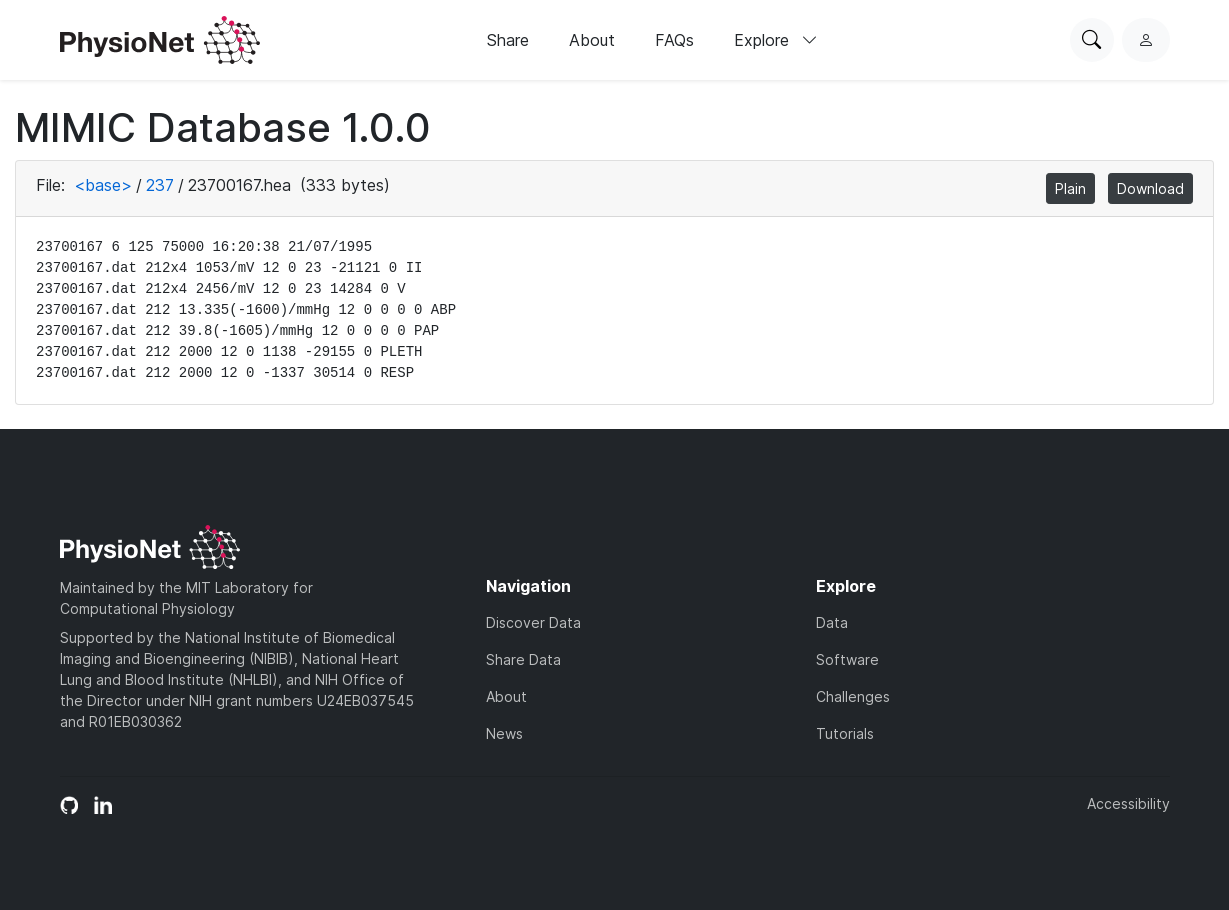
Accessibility (1128, 803)
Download (1150, 188)
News (504, 733)
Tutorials (845, 733)
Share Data (523, 659)
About (592, 40)
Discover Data (533, 622)
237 (160, 185)
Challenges (853, 696)
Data (832, 622)
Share (508, 40)
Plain (1070, 188)
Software (847, 659)
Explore (776, 40)
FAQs (674, 40)
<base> (103, 185)
